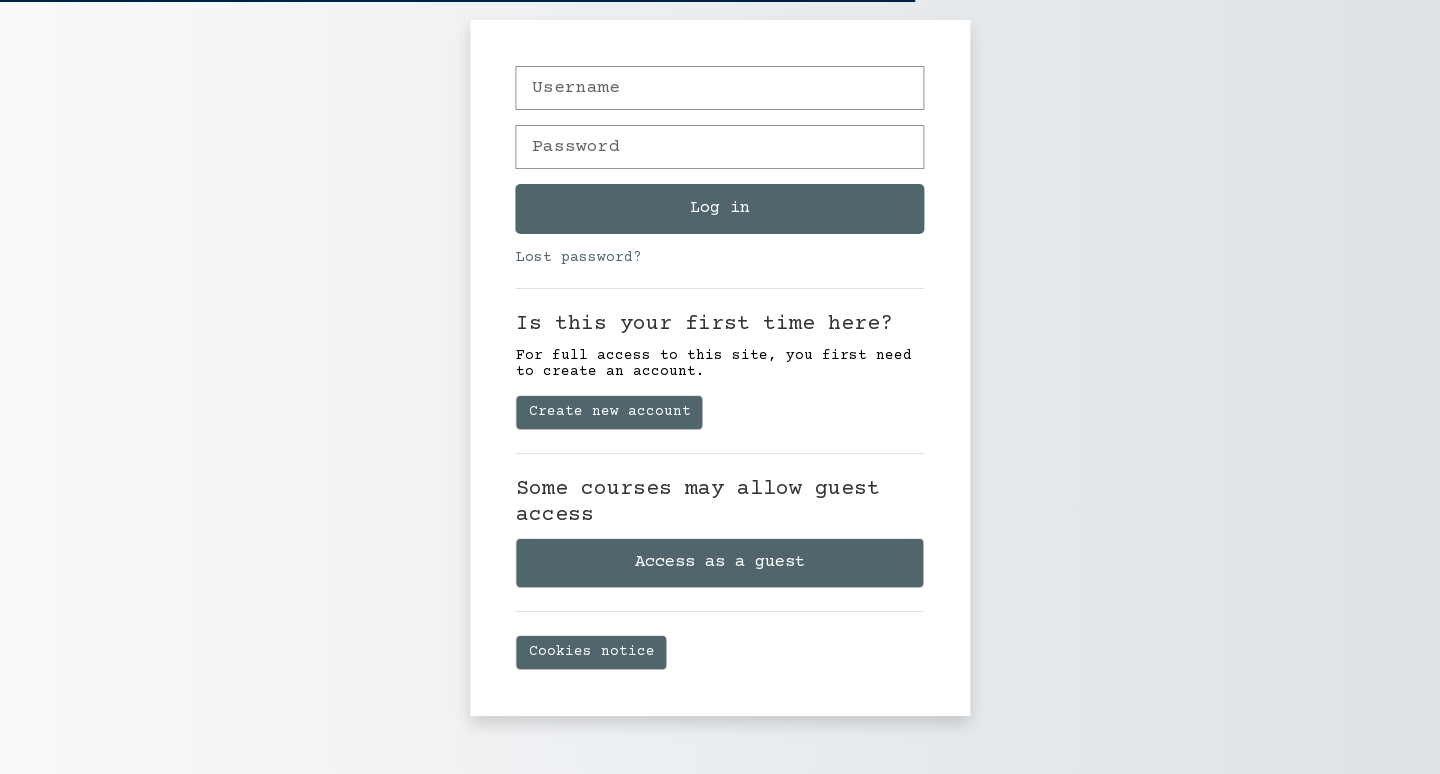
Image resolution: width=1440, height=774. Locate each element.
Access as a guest (720, 562)
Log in (720, 208)
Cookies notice (592, 652)
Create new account (610, 412)
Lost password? (579, 258)
